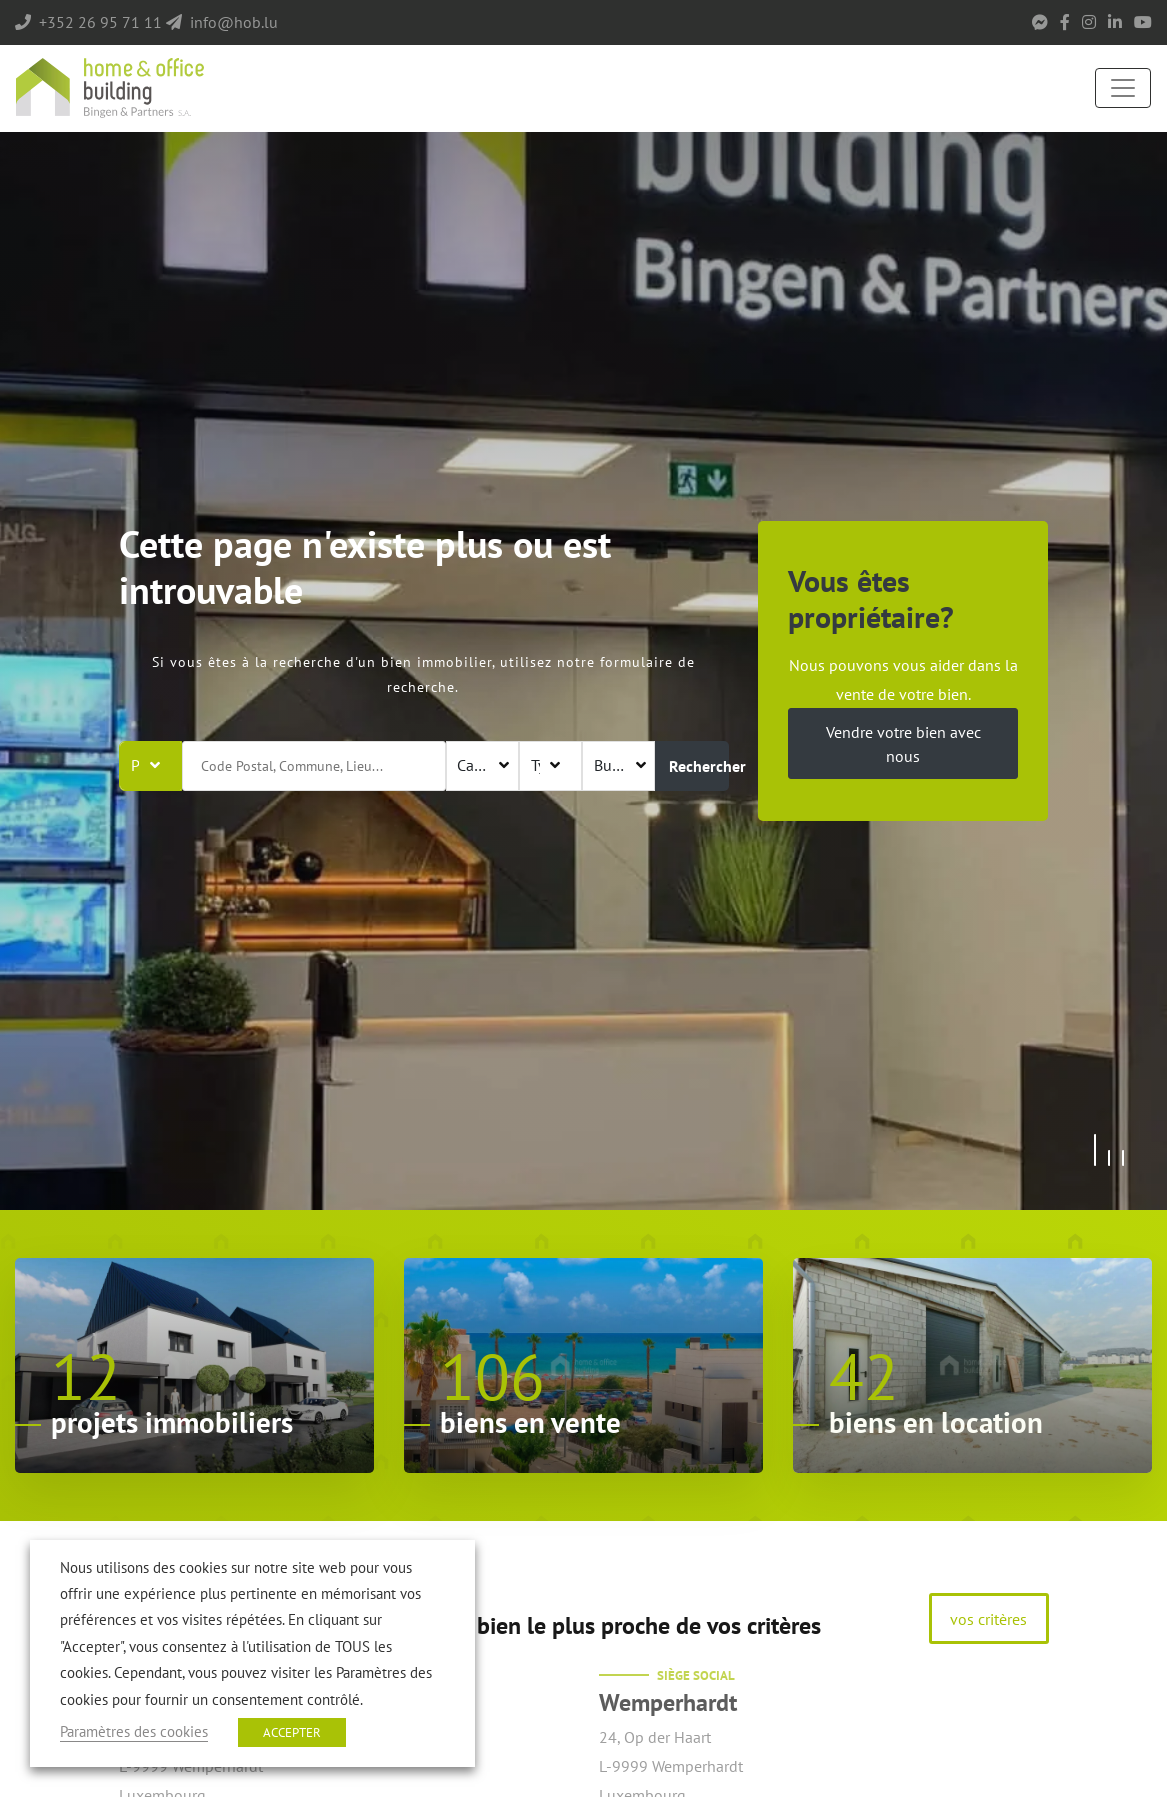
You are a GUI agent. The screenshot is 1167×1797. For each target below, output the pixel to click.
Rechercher (699, 766)
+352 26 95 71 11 (100, 22)
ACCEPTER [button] (292, 1732)
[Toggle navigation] (1123, 88)
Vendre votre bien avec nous (903, 744)
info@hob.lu (234, 22)
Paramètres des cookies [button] (134, 1731)
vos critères (988, 1619)
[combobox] (482, 766)
